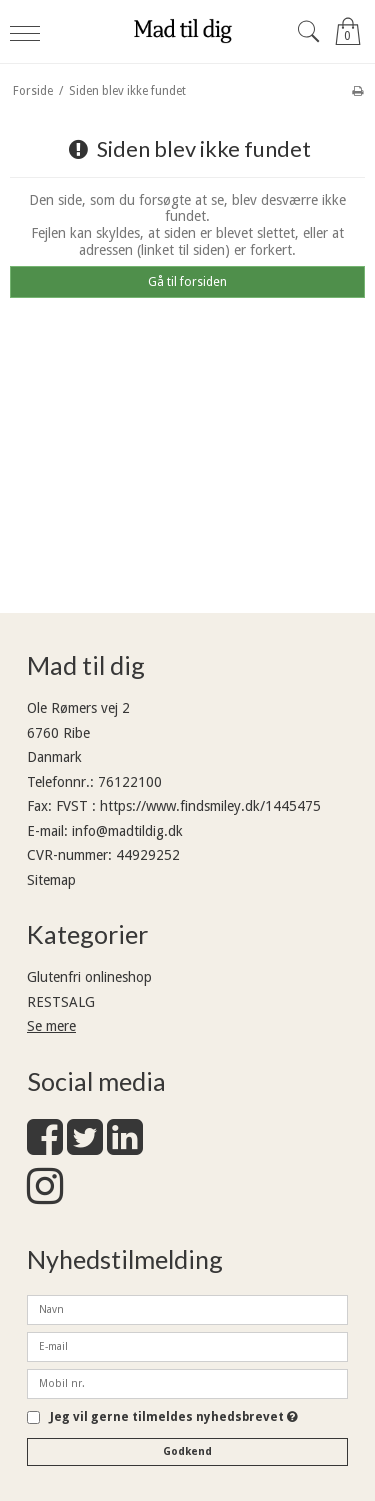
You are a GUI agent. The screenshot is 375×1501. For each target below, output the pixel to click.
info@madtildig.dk (127, 831)
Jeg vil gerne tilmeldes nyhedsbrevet (174, 1417)
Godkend (187, 1451)
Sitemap (51, 880)
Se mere (51, 1026)
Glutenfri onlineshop (89, 977)
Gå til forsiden (187, 282)
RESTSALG (61, 1002)
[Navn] (187, 1308)
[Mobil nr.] (187, 1382)
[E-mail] (187, 1345)
